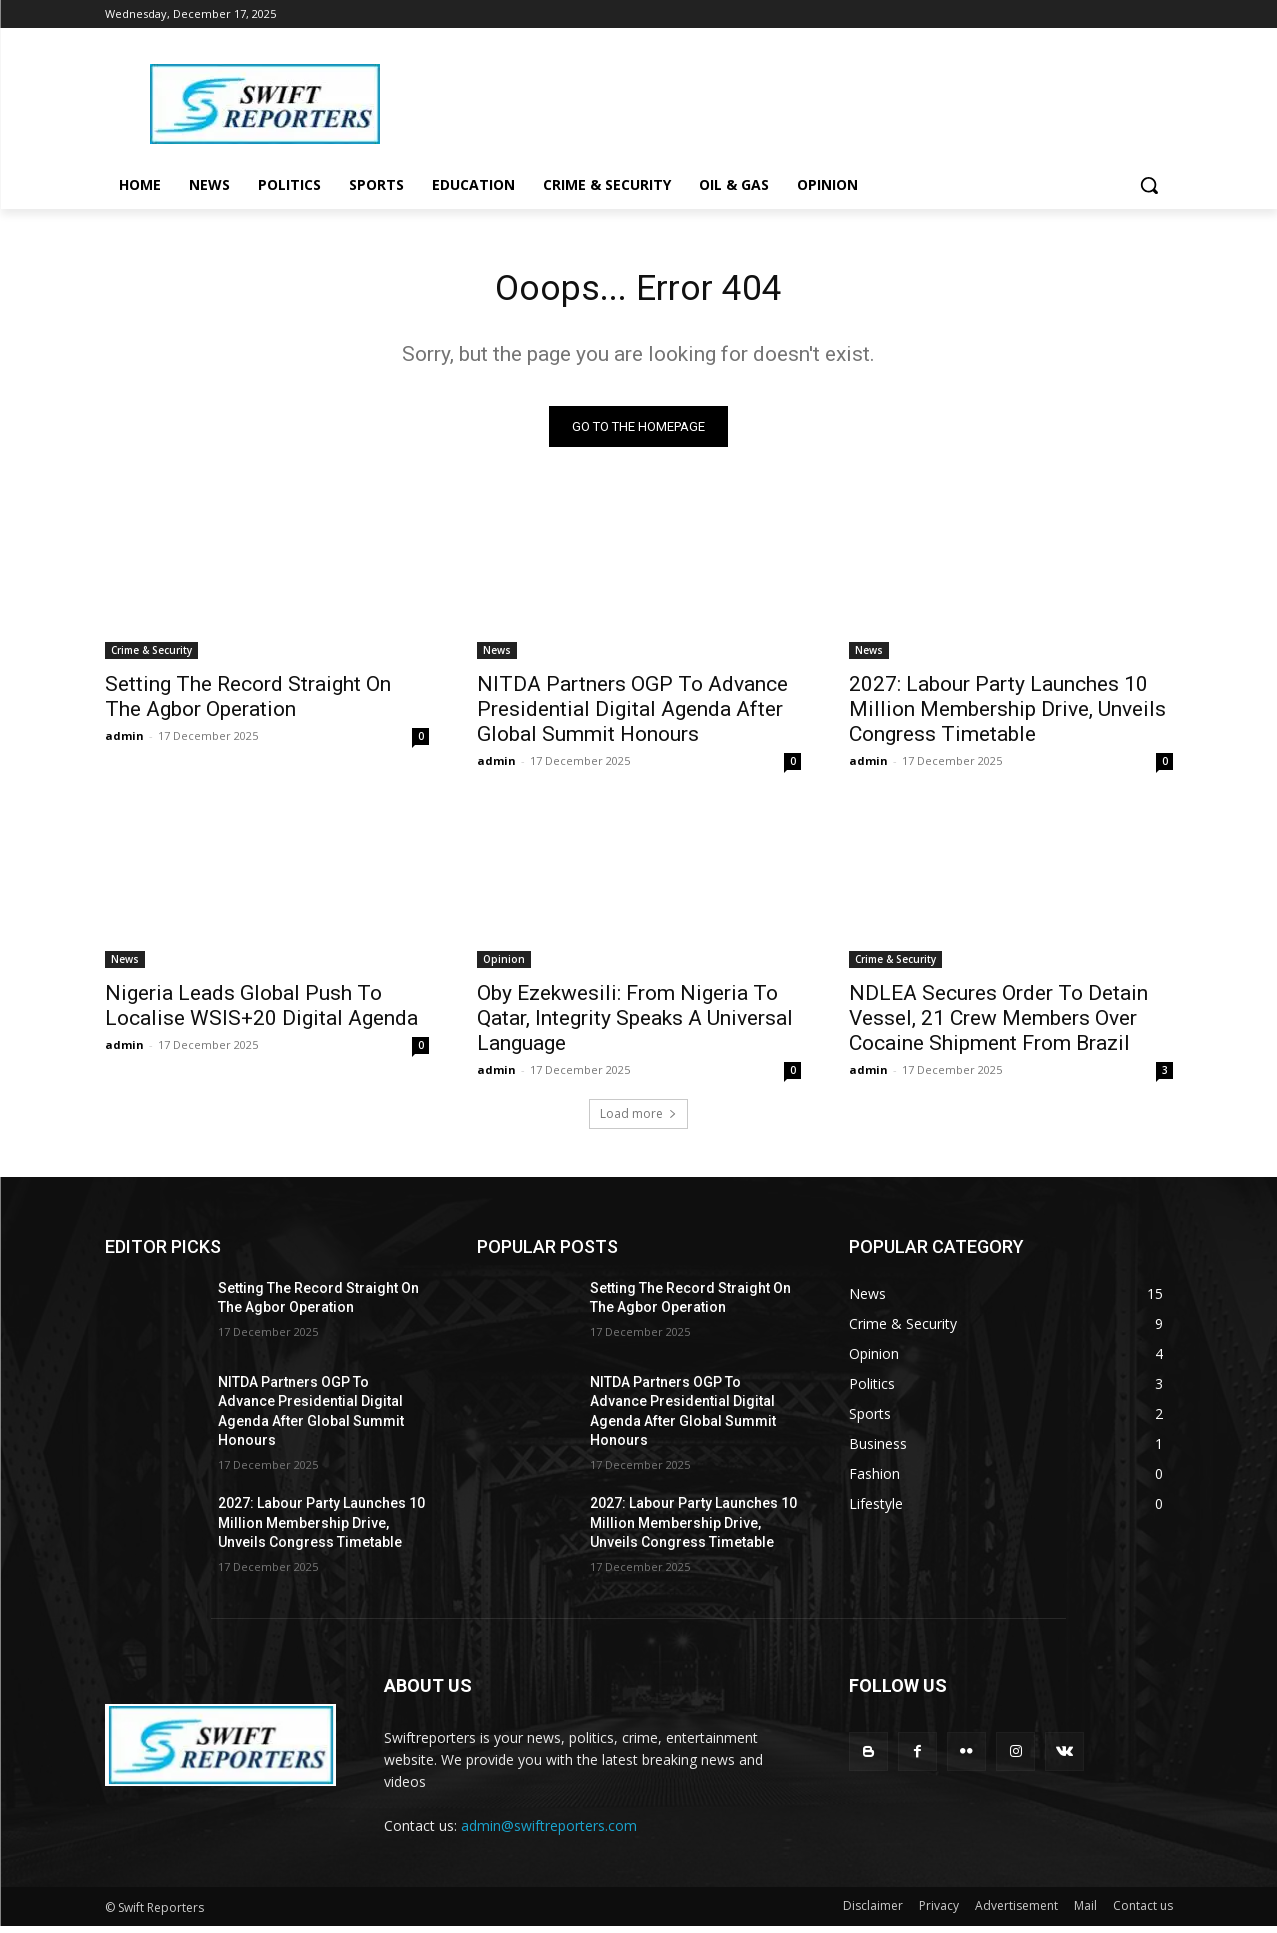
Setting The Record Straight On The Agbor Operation (248, 702)
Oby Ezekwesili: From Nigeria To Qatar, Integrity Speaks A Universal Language (635, 1024)
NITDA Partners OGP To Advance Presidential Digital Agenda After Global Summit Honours (632, 715)
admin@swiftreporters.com (549, 1831)
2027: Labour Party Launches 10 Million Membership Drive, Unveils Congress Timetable (1007, 715)
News (497, 656)
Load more (638, 1119)
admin (124, 741)
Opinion (504, 965)
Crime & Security (151, 656)
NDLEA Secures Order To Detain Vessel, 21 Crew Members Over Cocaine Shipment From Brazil (998, 1024)
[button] (1149, 185)
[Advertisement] (799, 101)
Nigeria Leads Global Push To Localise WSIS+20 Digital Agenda (261, 1011)
